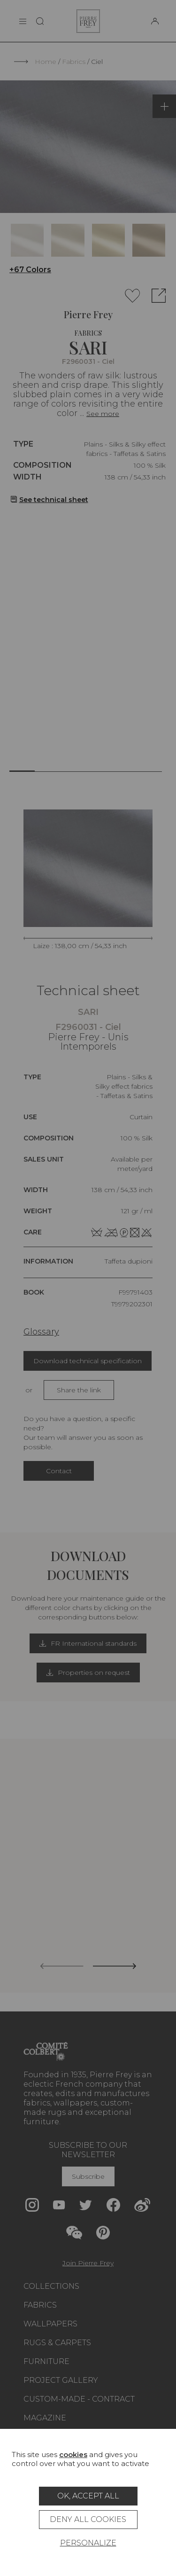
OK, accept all (88, 2495)
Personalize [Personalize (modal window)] (88, 2542)
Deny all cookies (88, 2519)
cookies (73, 2454)
